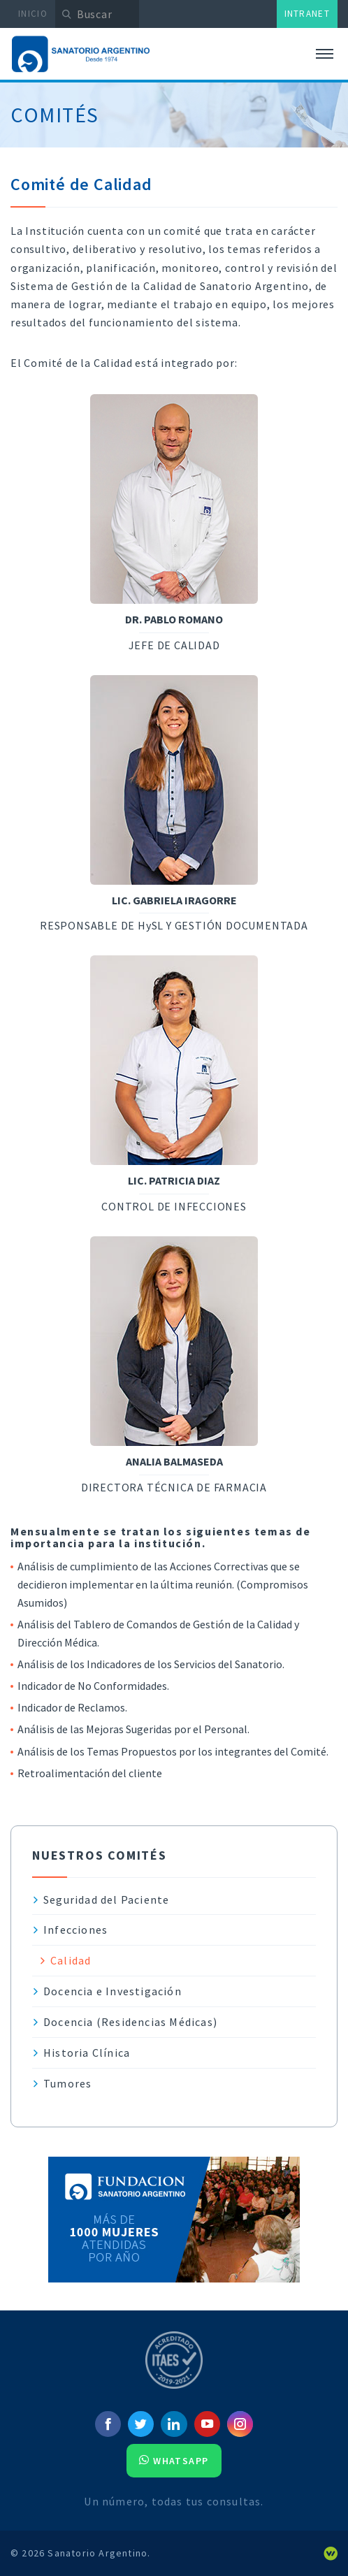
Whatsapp (173, 2460)
